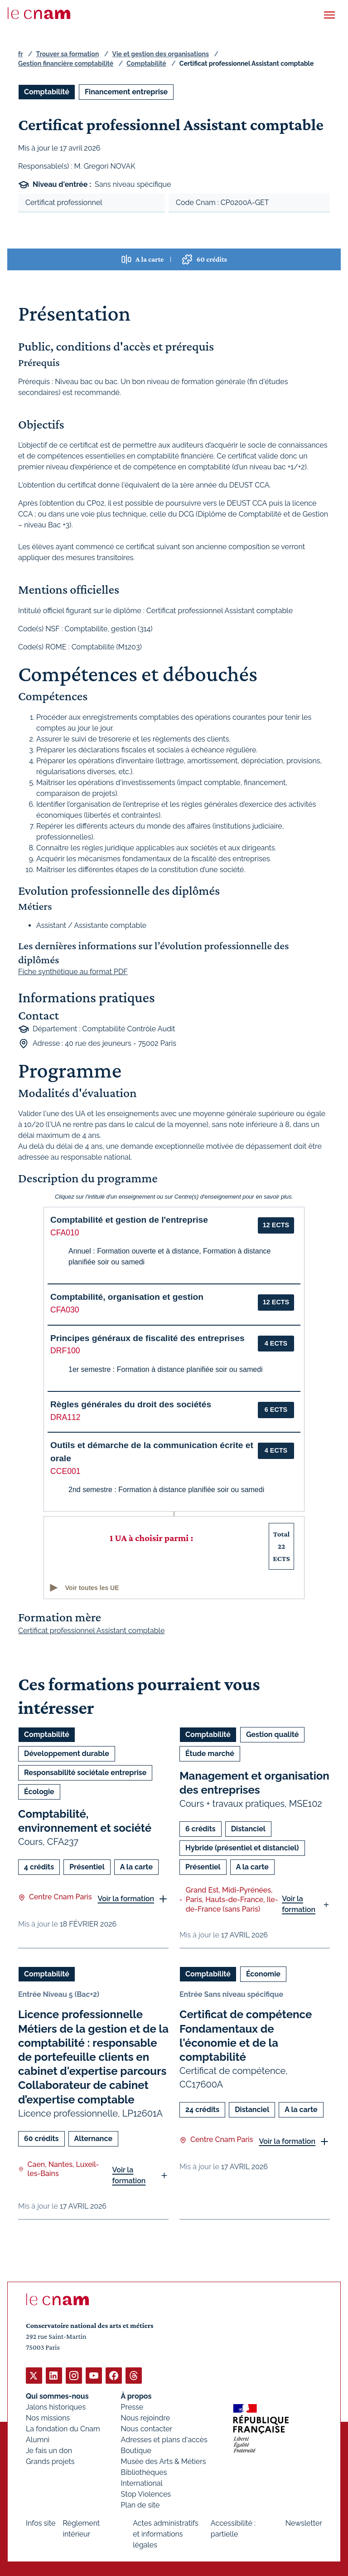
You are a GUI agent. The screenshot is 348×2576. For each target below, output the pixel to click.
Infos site (40, 2522)
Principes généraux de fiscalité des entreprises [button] (147, 1338)
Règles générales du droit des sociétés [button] (130, 1404)
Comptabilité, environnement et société (84, 1820)
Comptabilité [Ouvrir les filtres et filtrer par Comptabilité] (46, 92)
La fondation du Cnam (63, 2428)
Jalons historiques (56, 2406)
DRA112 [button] (65, 1417)
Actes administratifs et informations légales (165, 2533)
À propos (136, 2395)
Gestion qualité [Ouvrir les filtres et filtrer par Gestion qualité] (272, 1734)
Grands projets (50, 2461)
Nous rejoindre (145, 2417)
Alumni (37, 2439)
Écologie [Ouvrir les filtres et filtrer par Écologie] (39, 1791)
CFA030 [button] (64, 1309)
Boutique (136, 2450)
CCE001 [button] (65, 1471)
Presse (132, 2406)
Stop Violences (146, 2493)
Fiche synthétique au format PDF (73, 971)
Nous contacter (147, 2428)
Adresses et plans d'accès (164, 2439)
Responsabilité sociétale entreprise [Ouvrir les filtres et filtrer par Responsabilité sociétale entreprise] (85, 1772)
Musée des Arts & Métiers (163, 2461)
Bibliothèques (144, 2472)
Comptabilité (146, 63)
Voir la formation (125, 1898)
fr (20, 54)
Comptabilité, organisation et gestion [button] (126, 1297)
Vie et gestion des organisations (160, 54)
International (142, 2482)
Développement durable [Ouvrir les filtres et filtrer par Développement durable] (66, 1753)
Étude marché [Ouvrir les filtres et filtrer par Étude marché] (209, 1753)
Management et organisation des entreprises (254, 1782)
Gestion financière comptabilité (65, 63)
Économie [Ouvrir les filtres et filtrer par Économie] (263, 1974)
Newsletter (303, 2522)
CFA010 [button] (64, 1232)
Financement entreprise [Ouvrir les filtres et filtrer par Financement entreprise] (126, 92)
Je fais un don (49, 2450)
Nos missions (48, 2417)
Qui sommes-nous (57, 2395)
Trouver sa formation (67, 54)
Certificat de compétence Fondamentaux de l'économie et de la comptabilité (245, 2036)
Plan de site (140, 2504)
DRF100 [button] (65, 1350)
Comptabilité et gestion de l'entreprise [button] (129, 1220)
